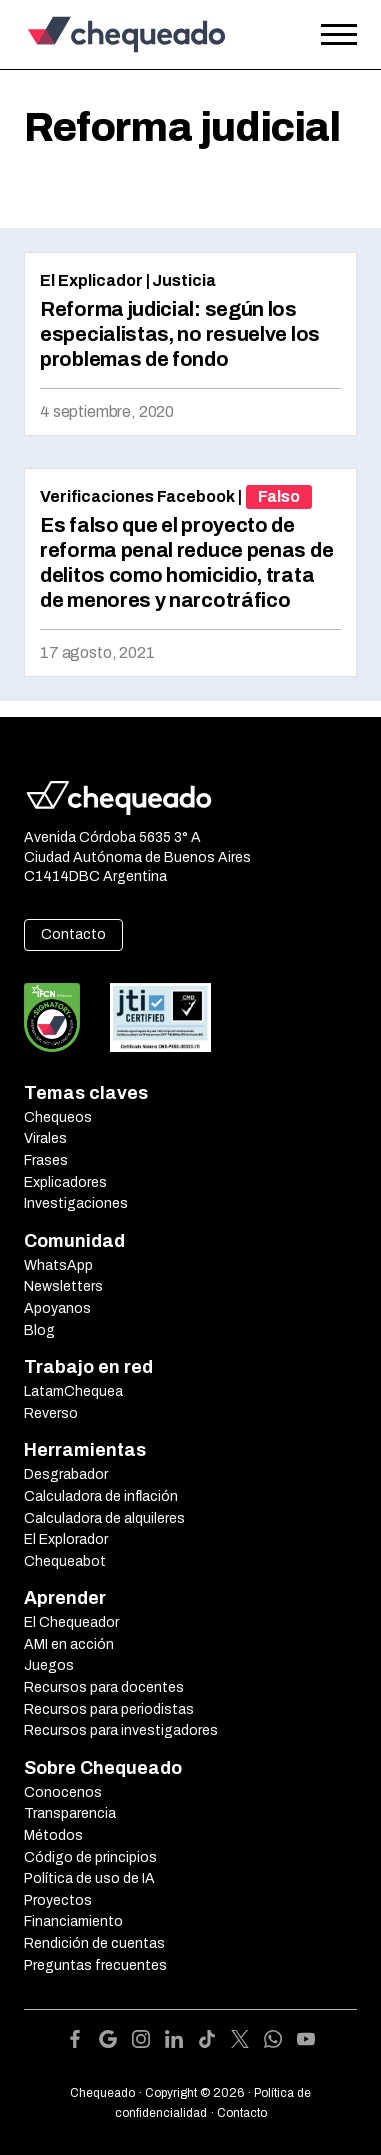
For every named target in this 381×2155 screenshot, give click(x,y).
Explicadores (65, 1182)
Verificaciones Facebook (137, 496)
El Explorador (66, 1539)
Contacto (73, 934)
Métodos (53, 1835)
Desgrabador (66, 1474)
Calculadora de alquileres (104, 1518)
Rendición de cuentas (94, 1943)
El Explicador (91, 280)
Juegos (49, 1665)
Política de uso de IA (89, 1878)
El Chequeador (71, 1622)
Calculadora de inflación (101, 1496)
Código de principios (90, 1857)
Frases (46, 1160)
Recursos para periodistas (109, 1709)
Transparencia (70, 1813)
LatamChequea (73, 1391)
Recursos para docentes (104, 1687)
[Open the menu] (339, 35)
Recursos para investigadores (121, 1730)
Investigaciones (76, 1203)
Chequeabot (65, 1561)
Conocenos (63, 1792)
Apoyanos (57, 1308)
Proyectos (58, 1900)
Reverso (51, 1413)
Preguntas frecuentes (95, 1965)
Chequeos (58, 1117)
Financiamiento (73, 1921)
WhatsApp (58, 1265)
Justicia (184, 280)
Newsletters (63, 1286)
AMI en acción (69, 1644)
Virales (45, 1138)
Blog (39, 1330)
